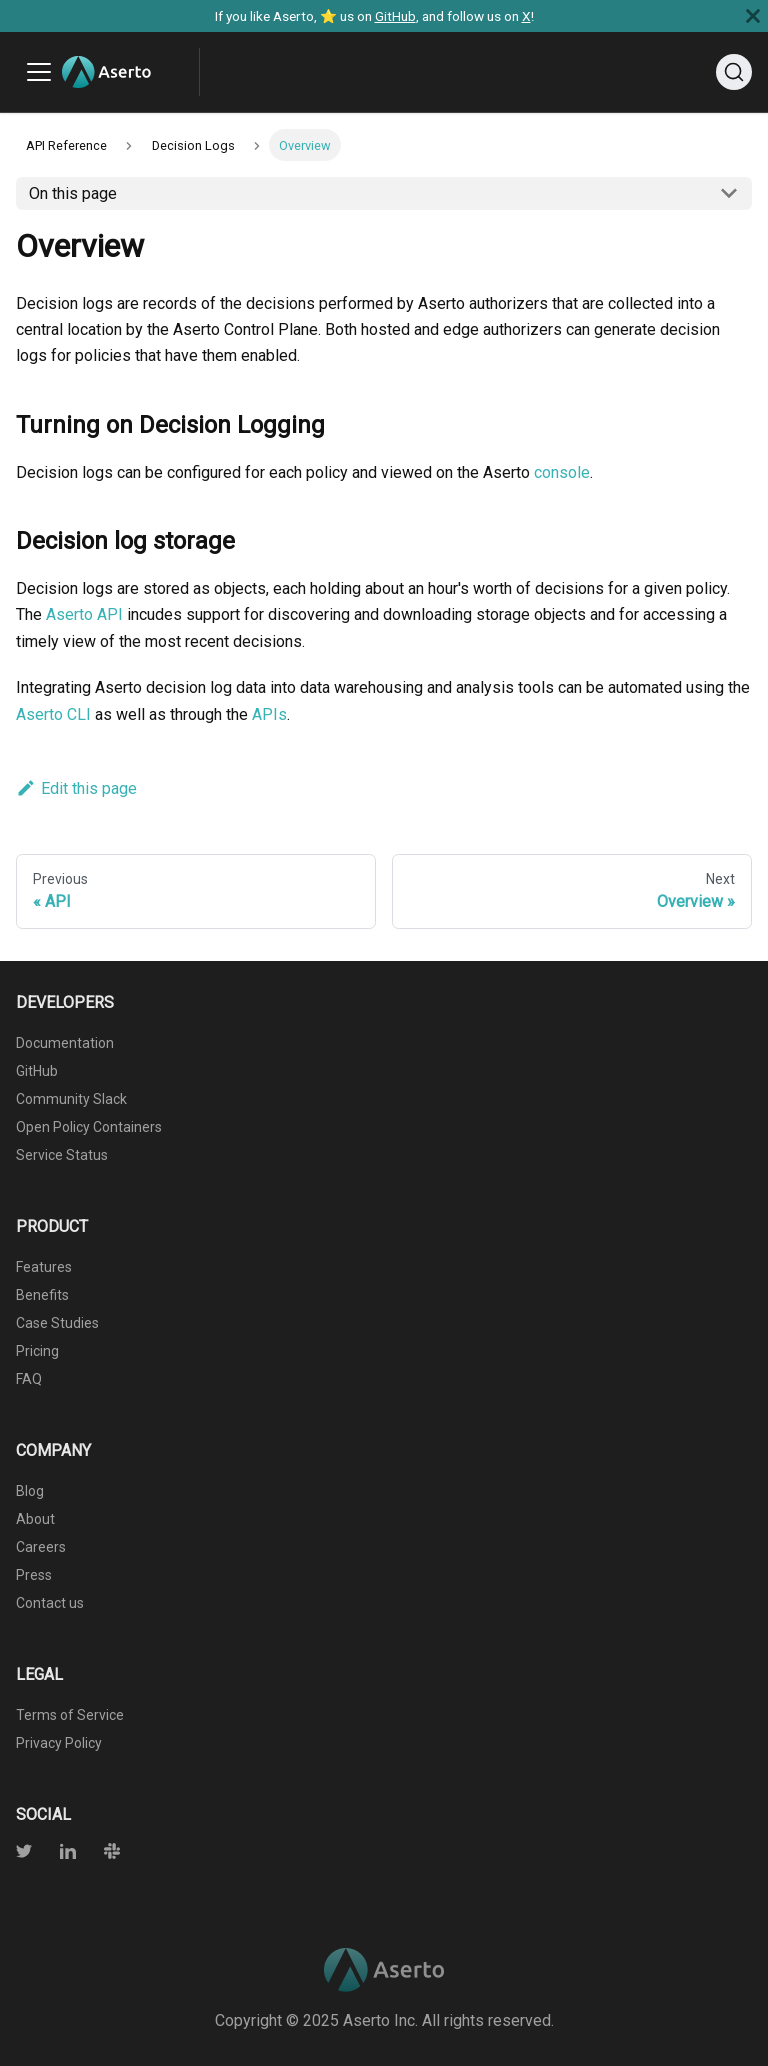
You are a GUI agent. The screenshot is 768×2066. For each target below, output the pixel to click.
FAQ (29, 1379)
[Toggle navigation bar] (39, 72)
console (562, 472)
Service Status (62, 1155)
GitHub (395, 16)
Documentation (65, 1043)
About (35, 1519)
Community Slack (71, 1099)
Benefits (42, 1295)
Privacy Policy (59, 1743)
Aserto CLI (53, 714)
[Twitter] (26, 1853)
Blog (30, 1491)
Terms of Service (70, 1715)
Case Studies (57, 1323)
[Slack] (100, 1853)
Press (34, 1575)
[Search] (734, 72)
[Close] (753, 16)
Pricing (37, 1351)
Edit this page (76, 788)
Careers (41, 1547)
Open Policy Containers (89, 1127)
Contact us (50, 1603)
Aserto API (84, 614)
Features (44, 1267)
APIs (269, 714)
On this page (73, 193)
